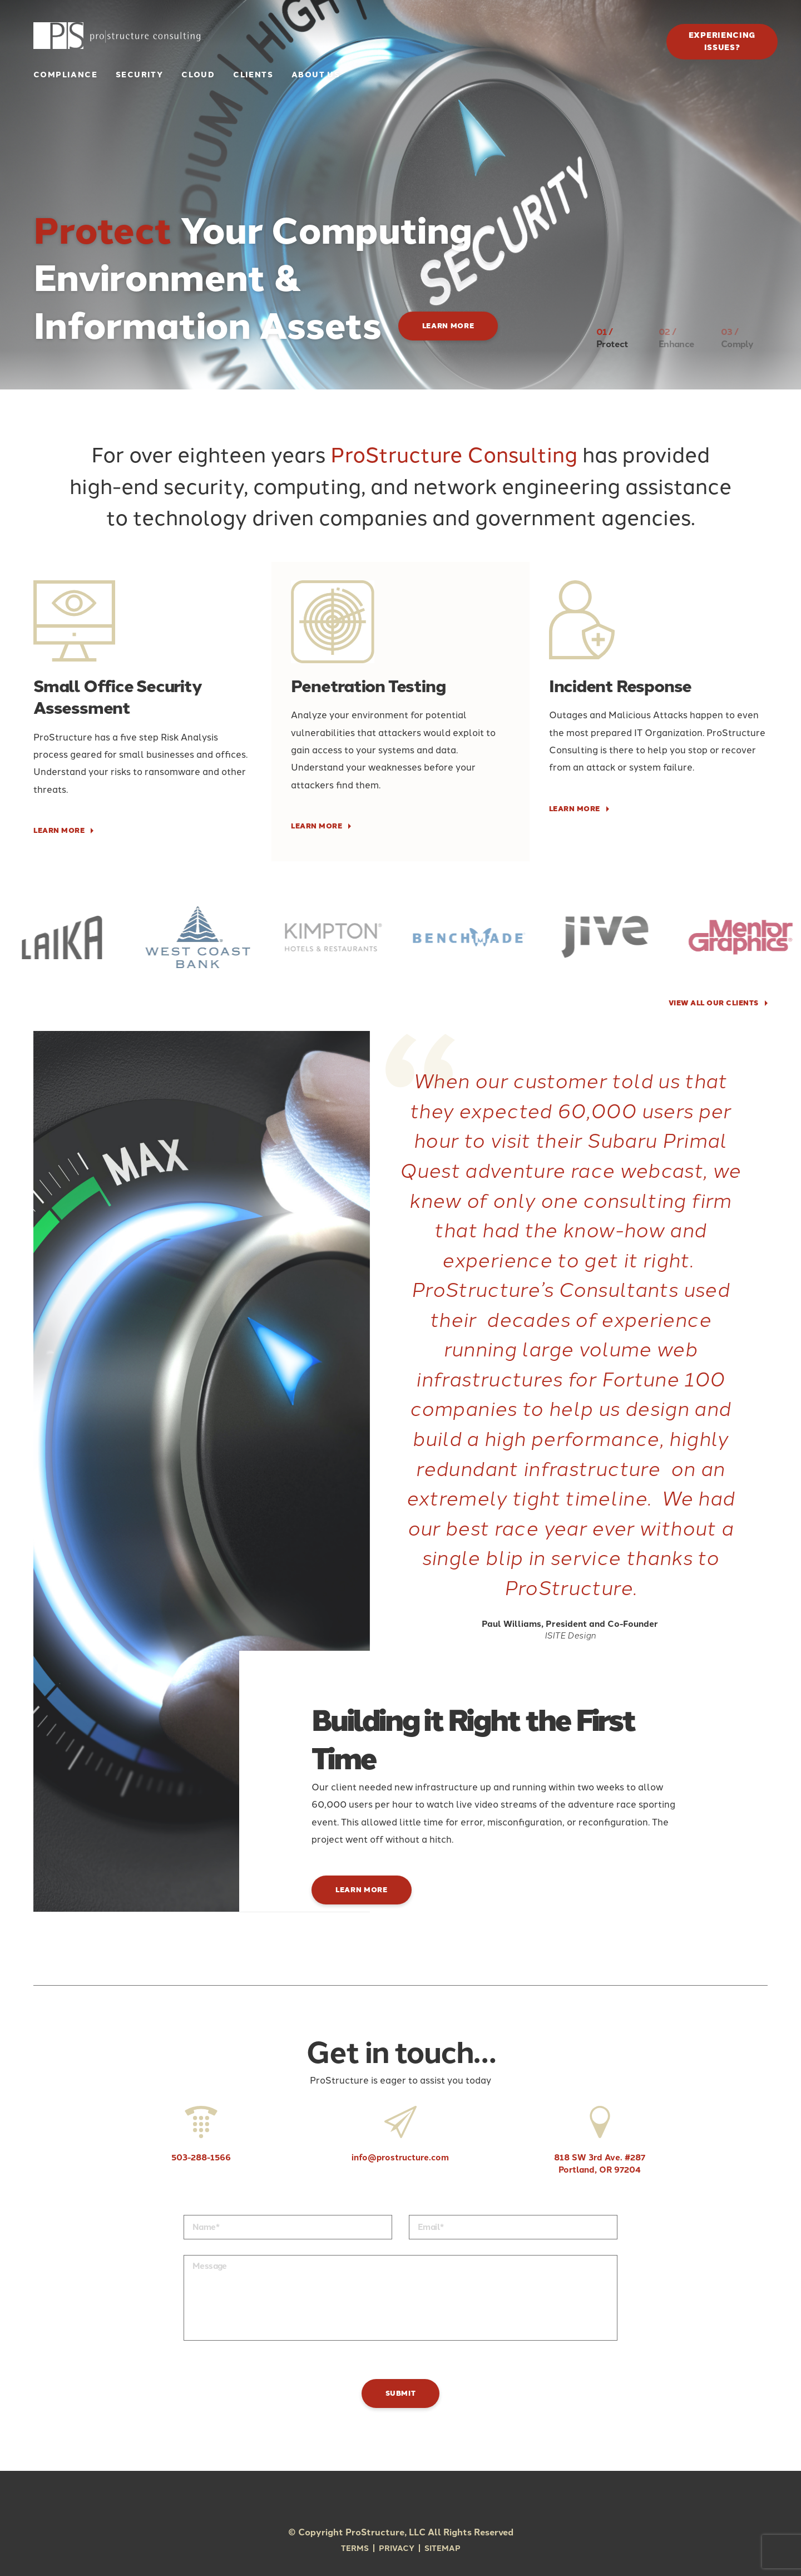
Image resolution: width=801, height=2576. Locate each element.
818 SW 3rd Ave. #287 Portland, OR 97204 (599, 2140)
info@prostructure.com (400, 2134)
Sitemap (442, 2548)
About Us (315, 75)
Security (139, 75)
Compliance (65, 75)
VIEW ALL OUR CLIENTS (714, 1003)
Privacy (396, 2548)
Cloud (198, 75)
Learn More (448, 326)
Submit (400, 2393)
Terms (355, 2548)
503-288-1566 (201, 2134)
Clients (253, 75)
